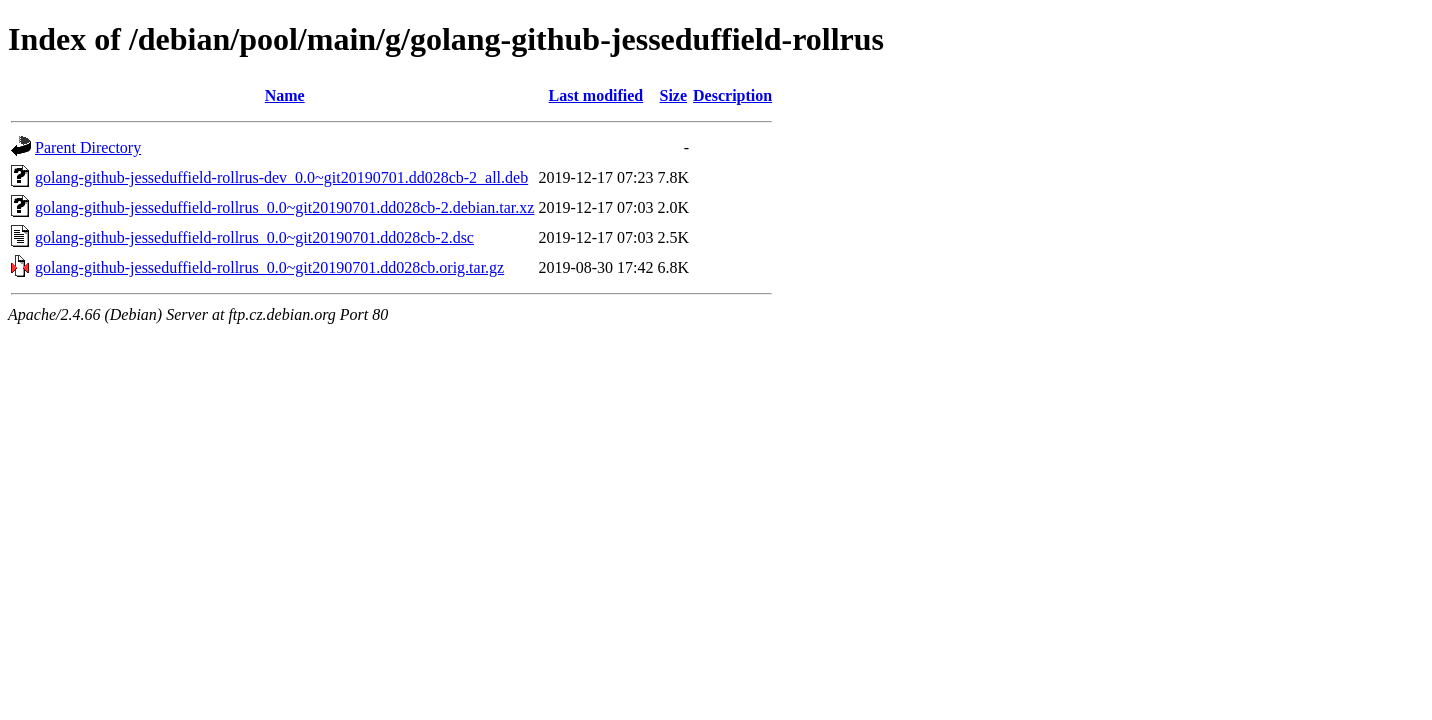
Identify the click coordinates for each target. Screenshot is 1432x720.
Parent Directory (88, 147)
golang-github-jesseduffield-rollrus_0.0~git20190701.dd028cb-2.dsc (254, 237)
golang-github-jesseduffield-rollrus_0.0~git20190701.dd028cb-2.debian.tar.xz (284, 207)
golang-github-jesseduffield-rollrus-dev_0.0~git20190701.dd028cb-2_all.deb (281, 177)
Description (732, 95)
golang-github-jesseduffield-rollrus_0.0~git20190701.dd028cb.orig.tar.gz (269, 267)
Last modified (596, 95)
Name (285, 95)
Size (673, 95)
